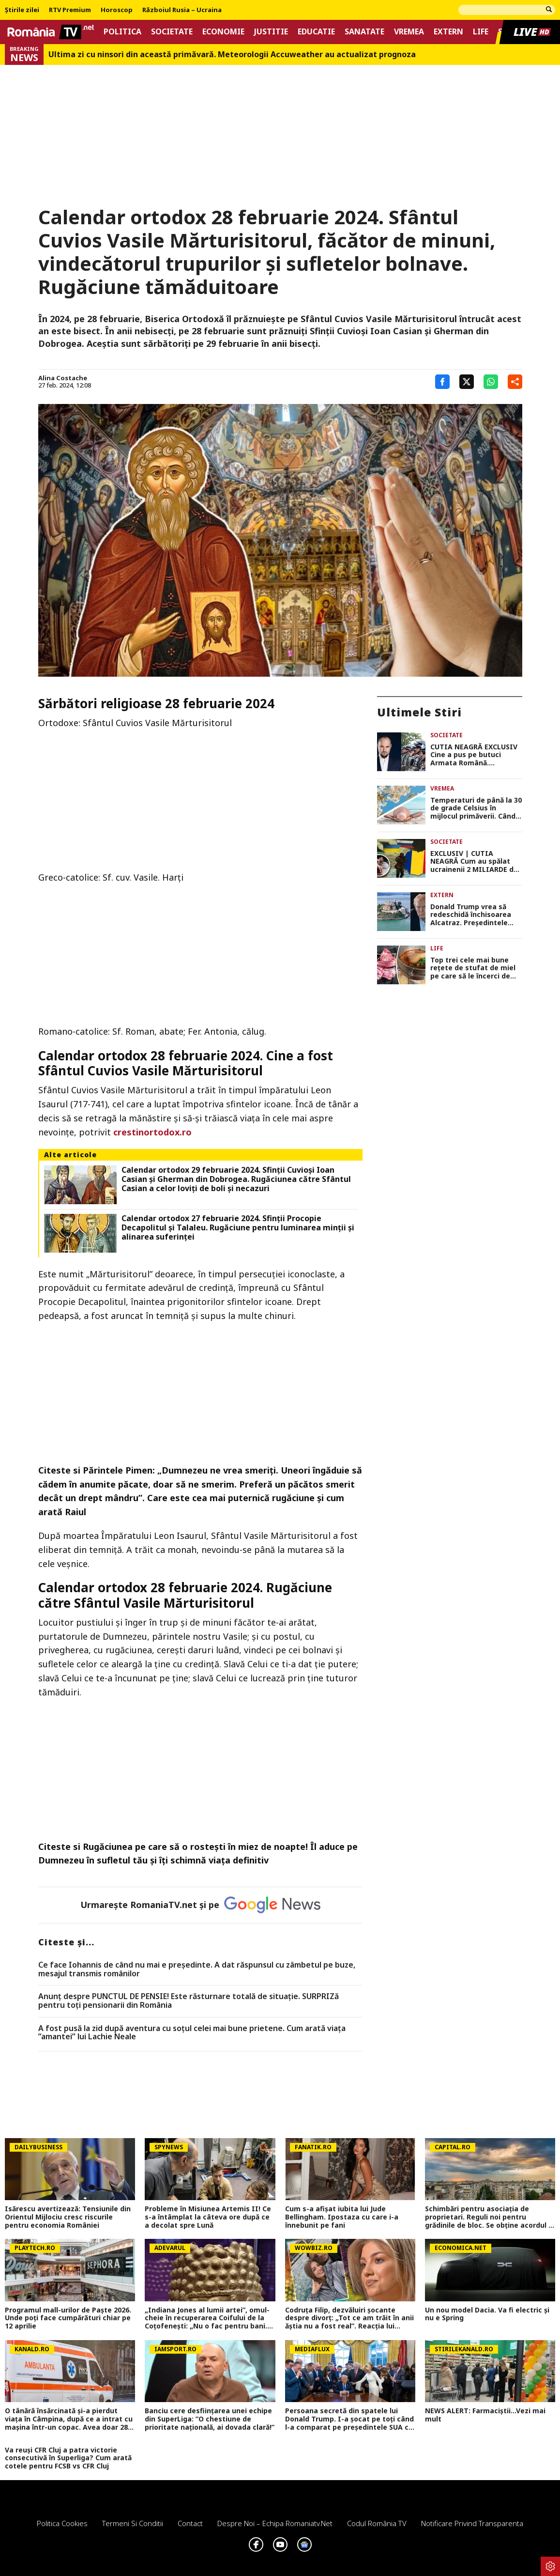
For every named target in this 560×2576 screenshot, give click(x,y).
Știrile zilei (22, 10)
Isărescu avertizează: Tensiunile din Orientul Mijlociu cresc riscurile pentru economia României (68, 2217)
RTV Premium (70, 10)
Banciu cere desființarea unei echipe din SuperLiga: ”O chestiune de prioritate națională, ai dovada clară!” (209, 2419)
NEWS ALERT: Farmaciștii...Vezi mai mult (485, 2415)
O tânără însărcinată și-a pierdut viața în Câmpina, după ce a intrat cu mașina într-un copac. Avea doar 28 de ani (69, 2419)
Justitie (271, 31)
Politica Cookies (62, 2523)
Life (480, 31)
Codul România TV (377, 2523)
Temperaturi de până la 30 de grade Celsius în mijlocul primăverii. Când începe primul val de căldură (476, 808)
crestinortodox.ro (152, 1132)
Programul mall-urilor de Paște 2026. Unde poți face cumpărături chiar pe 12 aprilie (68, 2318)
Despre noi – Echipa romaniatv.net (275, 2523)
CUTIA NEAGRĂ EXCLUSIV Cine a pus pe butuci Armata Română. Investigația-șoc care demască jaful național (473, 755)
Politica (122, 31)
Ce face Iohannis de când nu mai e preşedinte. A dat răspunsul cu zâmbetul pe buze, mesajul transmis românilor (196, 1969)
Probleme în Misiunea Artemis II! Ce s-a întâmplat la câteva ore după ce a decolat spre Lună (208, 2217)
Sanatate (364, 31)
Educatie (316, 31)
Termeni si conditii (132, 2523)
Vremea (409, 31)
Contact (190, 2523)
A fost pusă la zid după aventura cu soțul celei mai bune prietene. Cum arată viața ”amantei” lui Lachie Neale (192, 2032)
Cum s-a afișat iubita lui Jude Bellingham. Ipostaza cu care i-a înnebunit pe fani (341, 2217)
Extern (448, 31)
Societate (172, 31)
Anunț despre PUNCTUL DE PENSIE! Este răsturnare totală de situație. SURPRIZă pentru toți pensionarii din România (188, 2000)
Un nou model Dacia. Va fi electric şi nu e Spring (487, 2314)
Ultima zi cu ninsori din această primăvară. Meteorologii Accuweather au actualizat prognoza (232, 54)
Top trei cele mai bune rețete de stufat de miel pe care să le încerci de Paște (472, 968)
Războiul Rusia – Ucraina (182, 10)
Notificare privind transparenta (472, 2523)
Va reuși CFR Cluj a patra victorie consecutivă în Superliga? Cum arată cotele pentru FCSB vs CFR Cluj (68, 2458)
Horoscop (117, 10)
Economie (223, 31)
